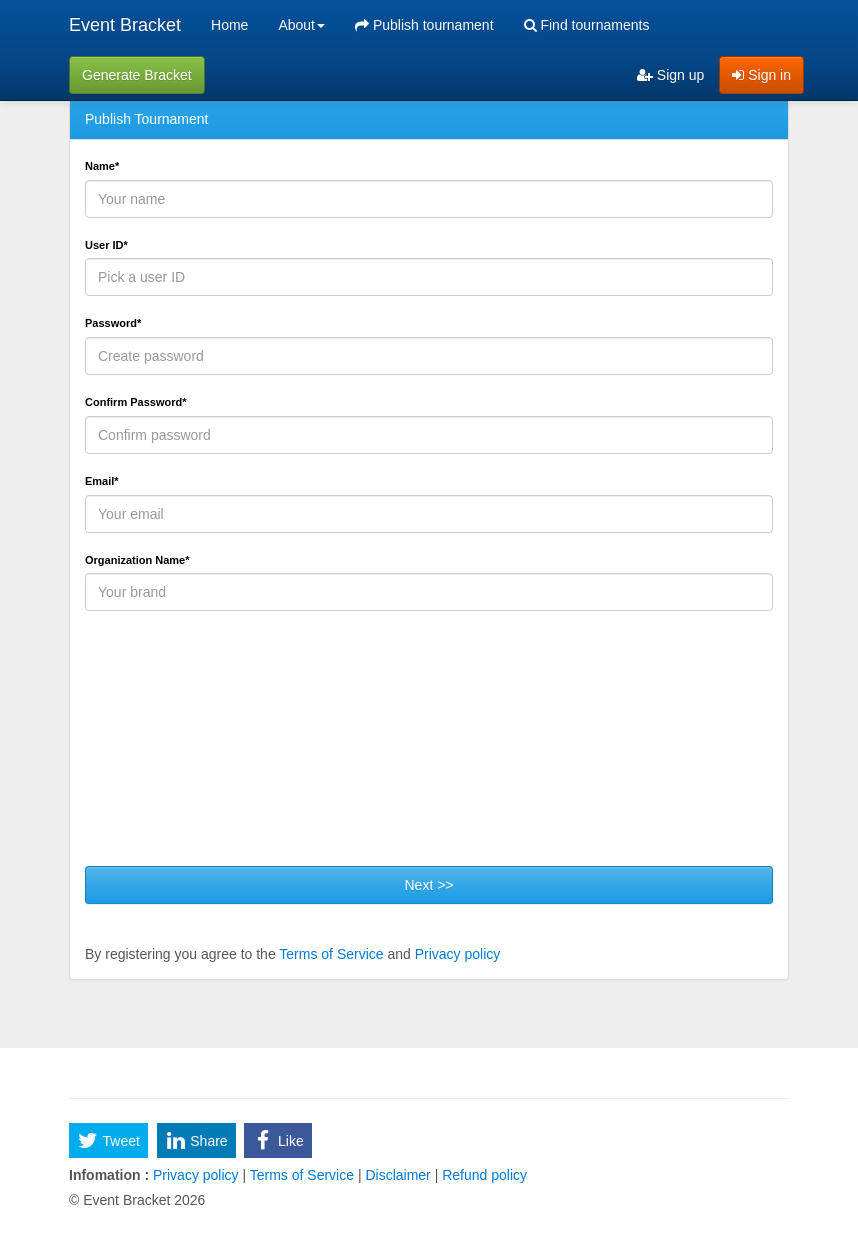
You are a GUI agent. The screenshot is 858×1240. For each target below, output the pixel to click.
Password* (113, 323)
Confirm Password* (135, 402)
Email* (102, 481)
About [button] (301, 25)
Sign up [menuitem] (670, 75)
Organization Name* (137, 560)
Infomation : (109, 1175)
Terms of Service (331, 954)
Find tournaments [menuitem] (587, 25)
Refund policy (482, 1175)
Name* (102, 166)
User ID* (106, 245)
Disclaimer (398, 1175)
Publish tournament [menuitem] (424, 25)
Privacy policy (458, 954)
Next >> (428, 885)
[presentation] (237, 746)
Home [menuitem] (229, 25)
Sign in (761, 75)
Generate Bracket (137, 75)
